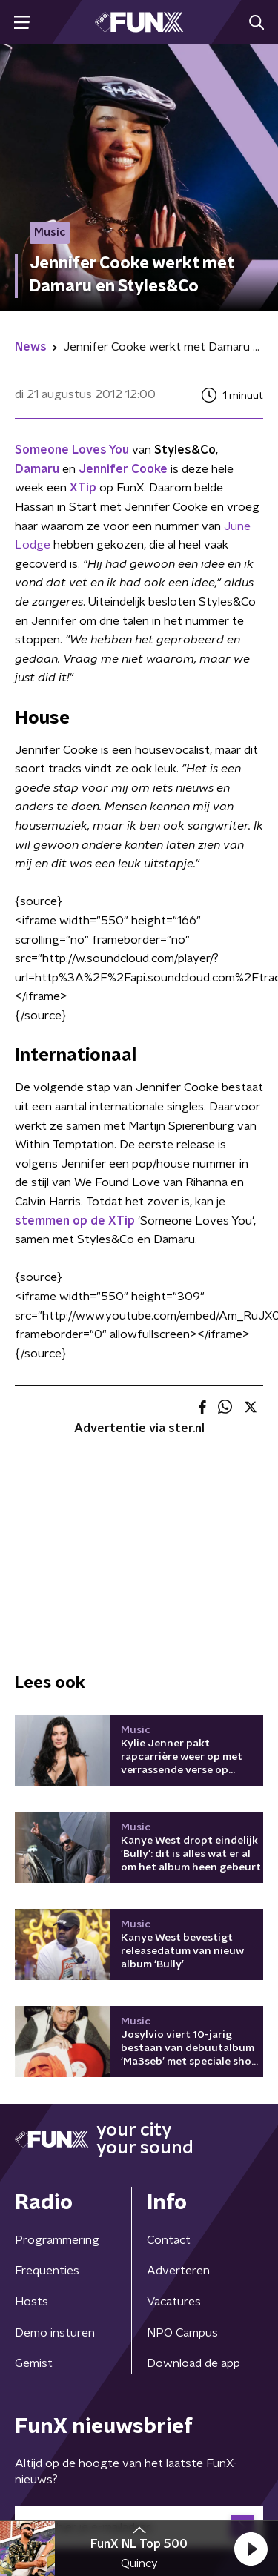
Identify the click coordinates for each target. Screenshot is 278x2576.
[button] (250, 2548)
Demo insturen (55, 2333)
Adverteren (178, 2271)
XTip (83, 488)
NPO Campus (182, 2333)
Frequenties (47, 2271)
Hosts (31, 2302)
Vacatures (174, 2302)
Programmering (57, 2240)
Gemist (34, 2363)
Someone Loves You (72, 450)
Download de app (193, 2363)
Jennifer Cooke (123, 469)
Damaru (37, 469)
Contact (169, 2240)
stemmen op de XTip (75, 1221)
